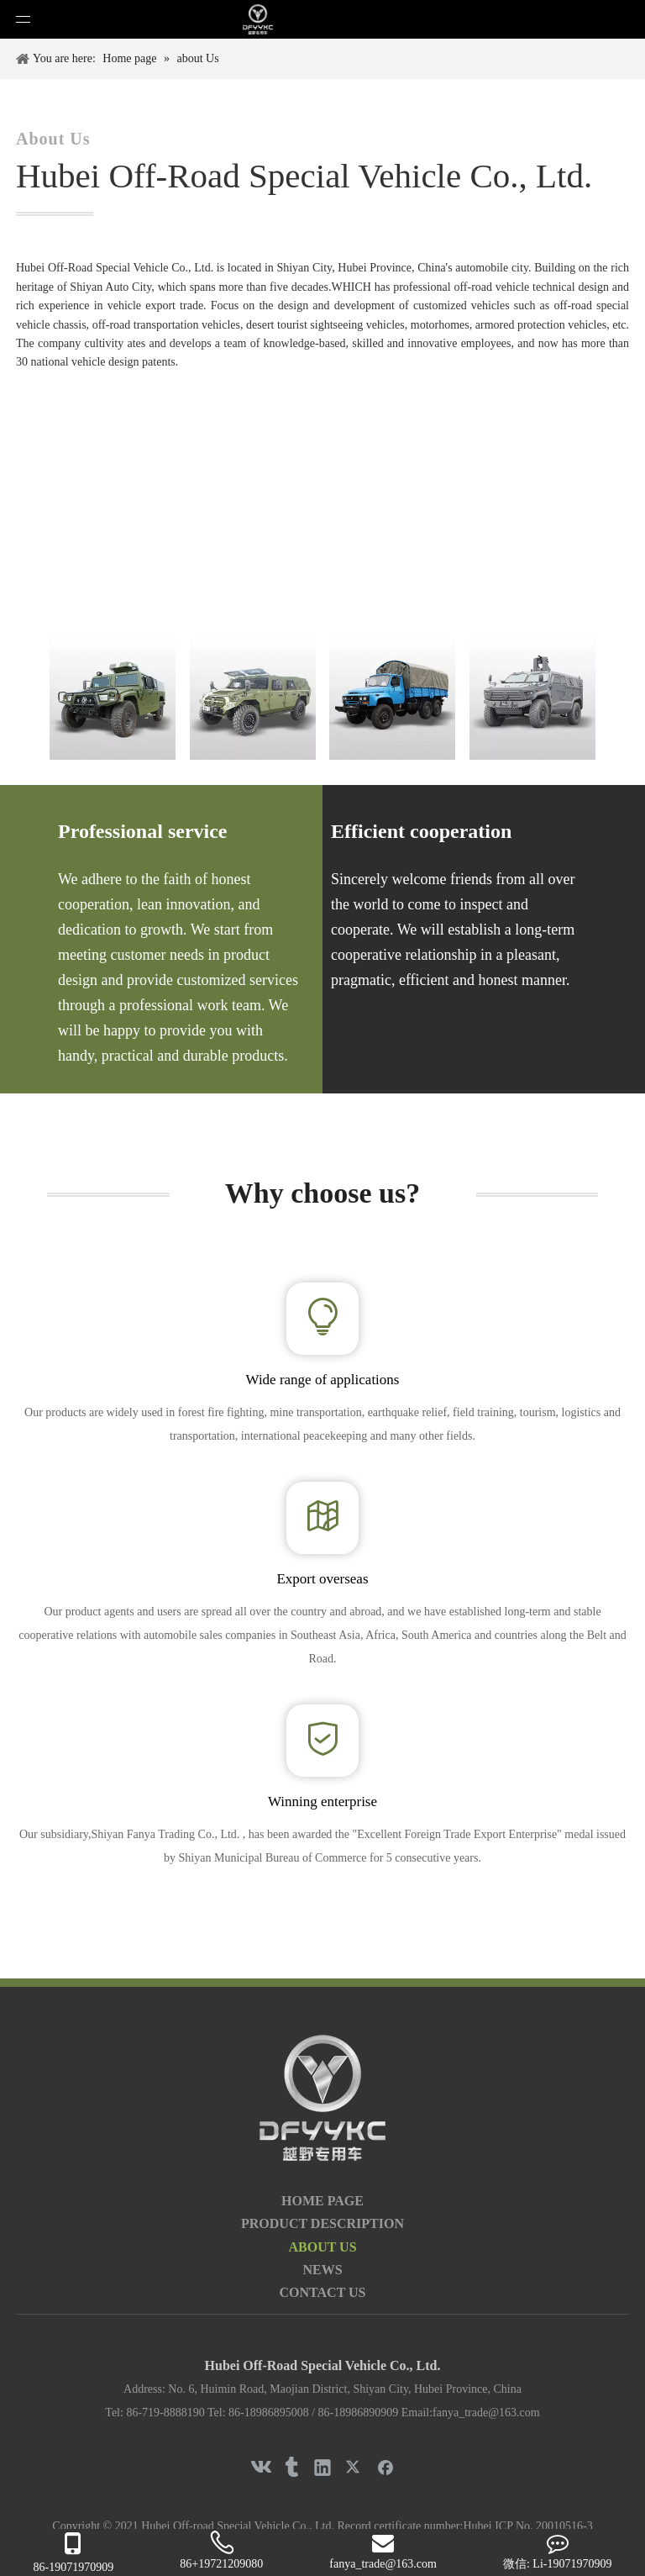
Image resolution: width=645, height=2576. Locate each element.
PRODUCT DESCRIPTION (322, 2223)
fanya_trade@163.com (486, 2412)
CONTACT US (323, 2292)
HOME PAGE (322, 2201)
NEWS (322, 2270)
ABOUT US (322, 2247)
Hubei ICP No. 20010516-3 (527, 2526)
